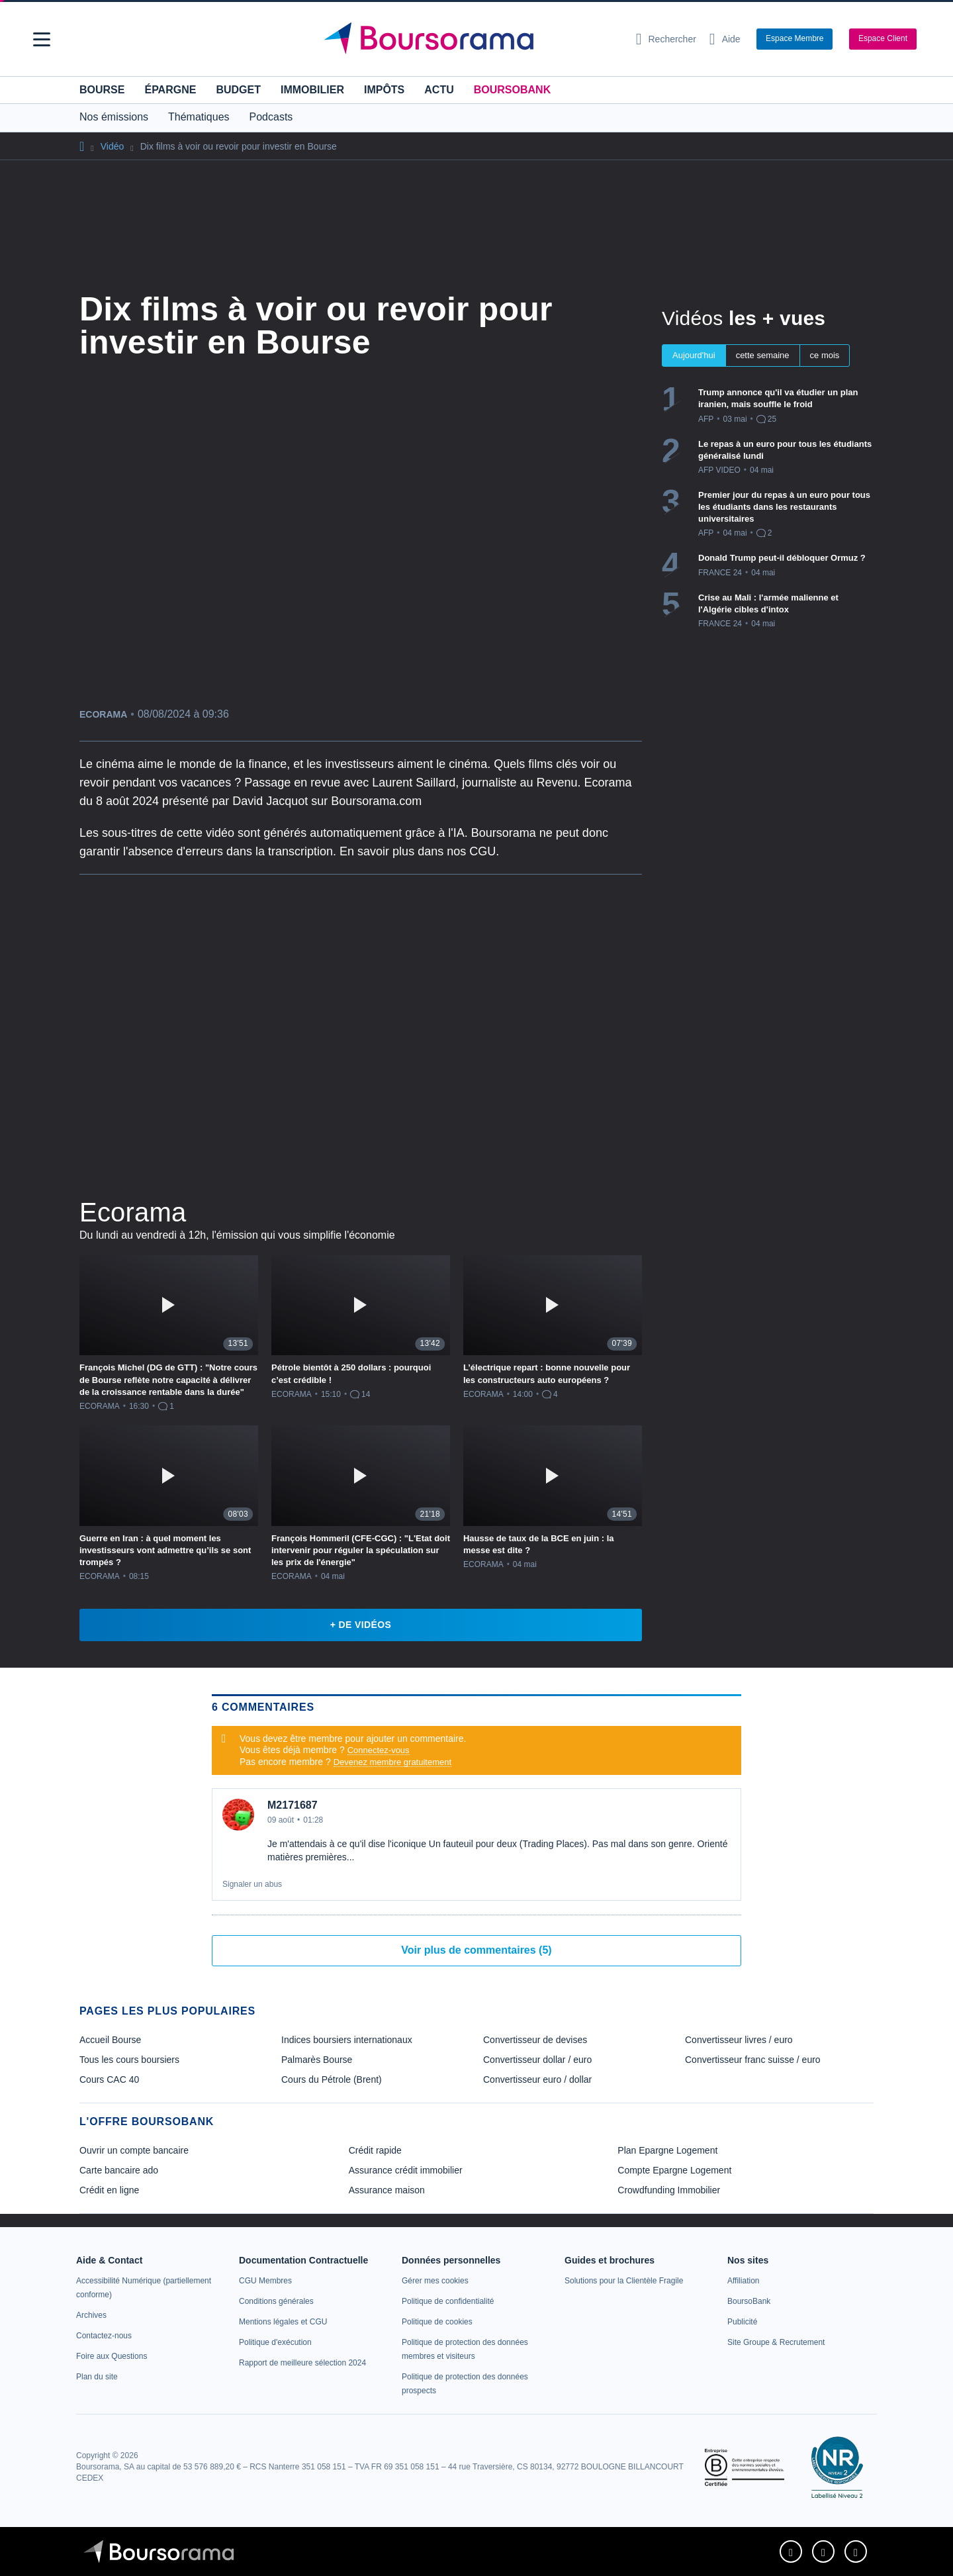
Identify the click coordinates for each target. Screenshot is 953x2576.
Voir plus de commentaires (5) (476, 1950)
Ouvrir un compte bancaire (134, 2150)
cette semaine (763, 355)
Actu (438, 89)
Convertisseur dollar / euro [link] (537, 2059)
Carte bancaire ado (118, 2170)
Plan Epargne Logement (667, 2150)
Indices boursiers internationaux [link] (346, 2039)
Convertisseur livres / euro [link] (739, 2039)
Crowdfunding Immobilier (668, 2190)
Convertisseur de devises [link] (535, 2039)
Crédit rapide (375, 2150)
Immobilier (312, 89)
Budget (238, 89)
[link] (91, 2315)
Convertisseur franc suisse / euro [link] (753, 2059)
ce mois (825, 355)
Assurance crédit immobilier (406, 2170)
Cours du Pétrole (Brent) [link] (331, 2079)
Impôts (384, 89)
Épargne (170, 89)
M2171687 (292, 1805)
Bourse (101, 89)
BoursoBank (512, 89)
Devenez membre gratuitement (392, 1762)
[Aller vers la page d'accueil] (471, 39)
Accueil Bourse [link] (110, 2039)
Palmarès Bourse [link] (316, 2059)
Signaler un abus (252, 1884)
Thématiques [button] (199, 116)
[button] (41, 39)
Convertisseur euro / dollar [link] (537, 2079)
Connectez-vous (378, 1750)
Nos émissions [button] (113, 116)
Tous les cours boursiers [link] (129, 2059)
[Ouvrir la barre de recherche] (666, 39)
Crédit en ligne (109, 2190)
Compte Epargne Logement (674, 2170)
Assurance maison (387, 2190)
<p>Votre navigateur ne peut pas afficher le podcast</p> (360, 1033)
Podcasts (271, 116)
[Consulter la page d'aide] (725, 39)
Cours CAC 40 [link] (109, 2079)
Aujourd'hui (693, 355)
